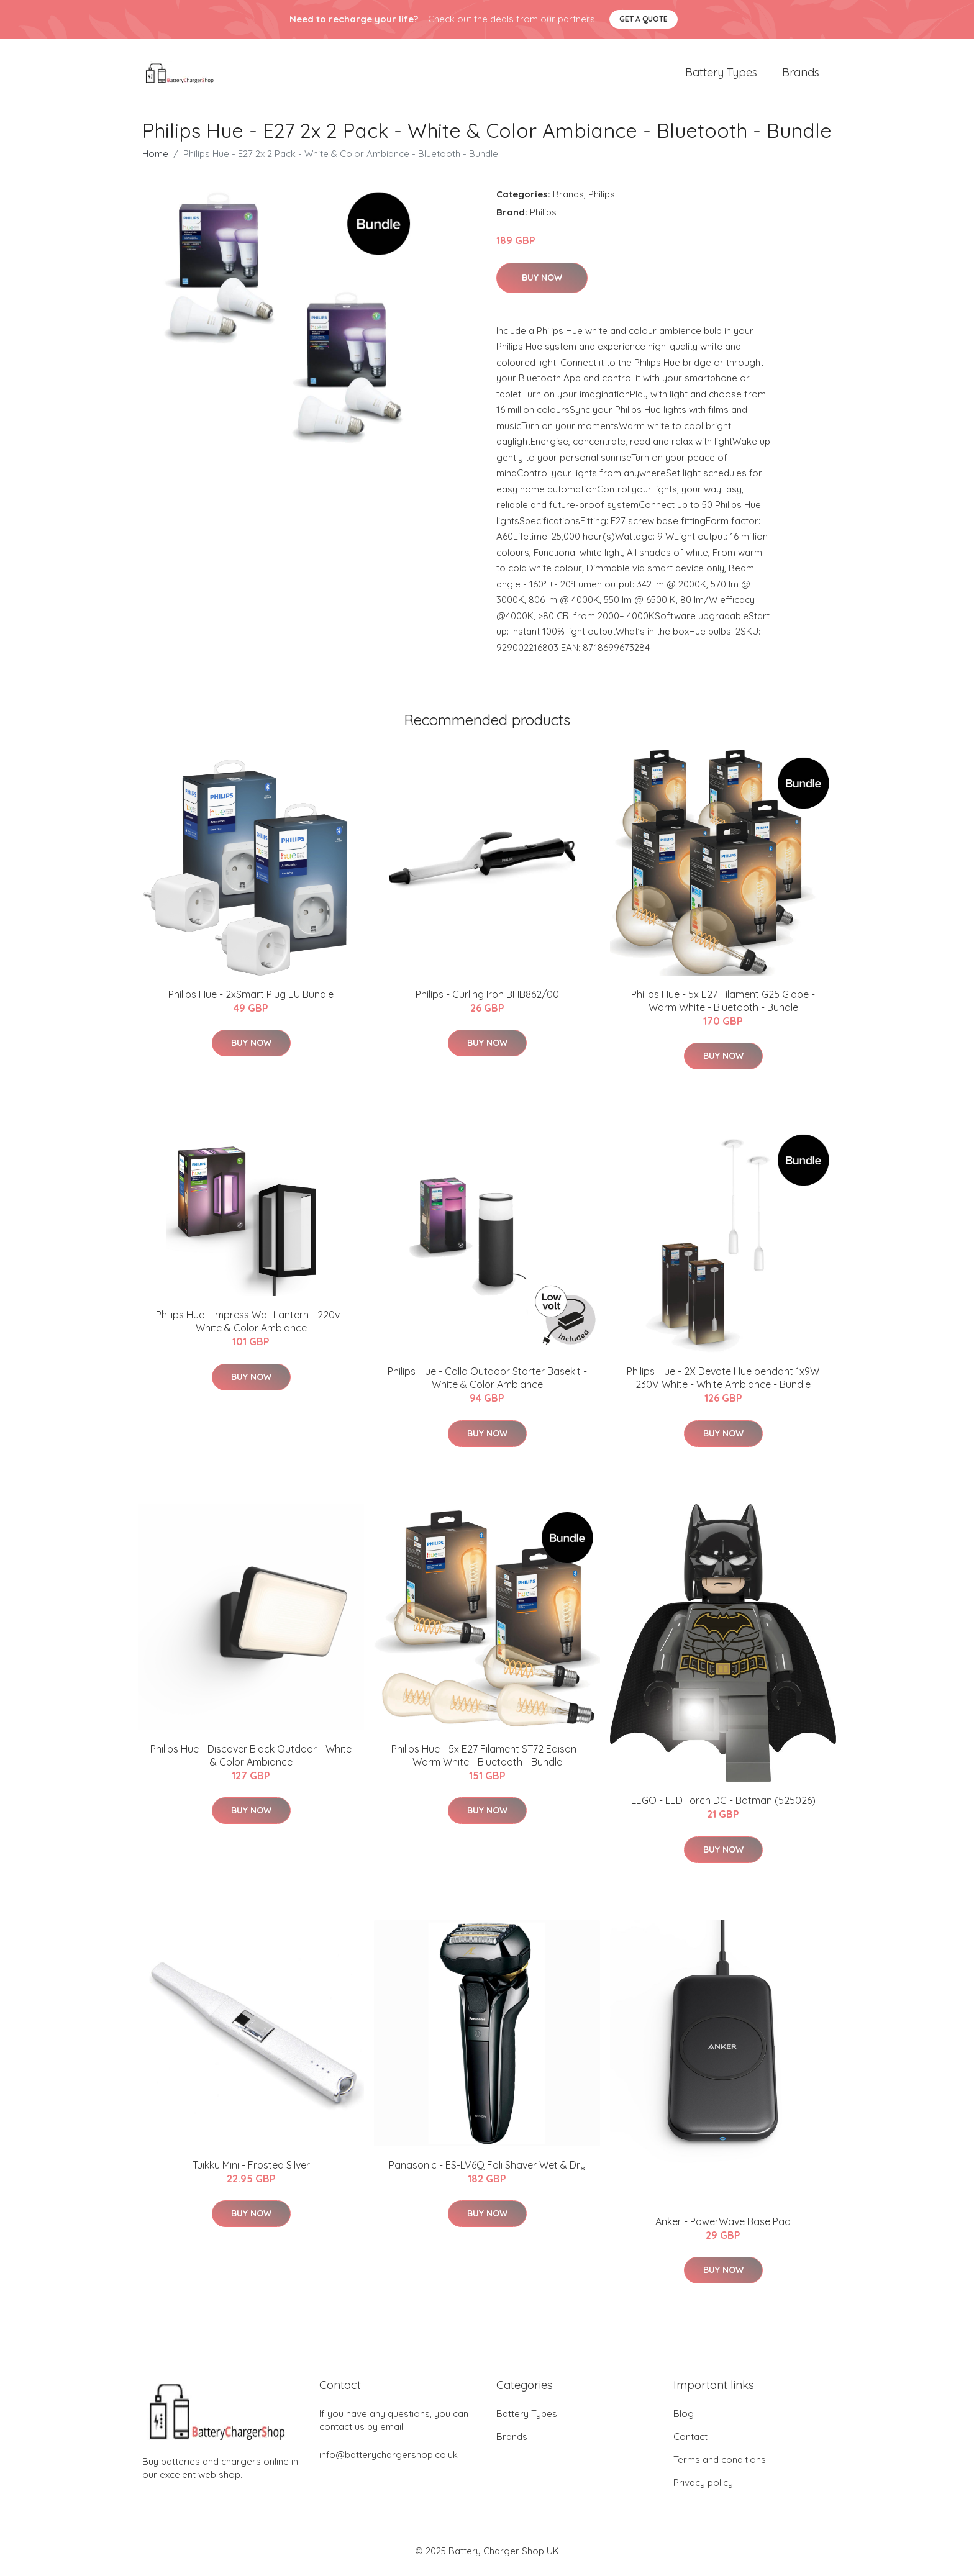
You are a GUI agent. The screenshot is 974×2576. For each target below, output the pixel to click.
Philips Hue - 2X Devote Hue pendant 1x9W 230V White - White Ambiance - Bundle (723, 1381)
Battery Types (721, 74)
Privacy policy (703, 2486)
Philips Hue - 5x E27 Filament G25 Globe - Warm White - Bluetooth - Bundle (723, 1004)
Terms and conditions (719, 2463)
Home (155, 157)
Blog (683, 2417)
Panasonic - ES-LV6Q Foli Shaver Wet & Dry (487, 2168)
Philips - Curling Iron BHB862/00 (487, 998)
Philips (601, 198)
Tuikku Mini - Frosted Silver (251, 2168)
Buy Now (542, 281)
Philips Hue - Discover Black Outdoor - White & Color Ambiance (251, 1759)
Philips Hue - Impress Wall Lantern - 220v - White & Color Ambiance (251, 1325)
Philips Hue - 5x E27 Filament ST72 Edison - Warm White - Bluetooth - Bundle (487, 1759)
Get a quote (643, 19)
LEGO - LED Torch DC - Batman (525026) (723, 1804)
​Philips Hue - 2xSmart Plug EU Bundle (251, 998)
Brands (800, 74)
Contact (690, 2440)
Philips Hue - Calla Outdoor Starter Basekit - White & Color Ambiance (487, 1381)
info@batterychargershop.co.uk (388, 2458)
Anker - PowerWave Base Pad (723, 2225)
